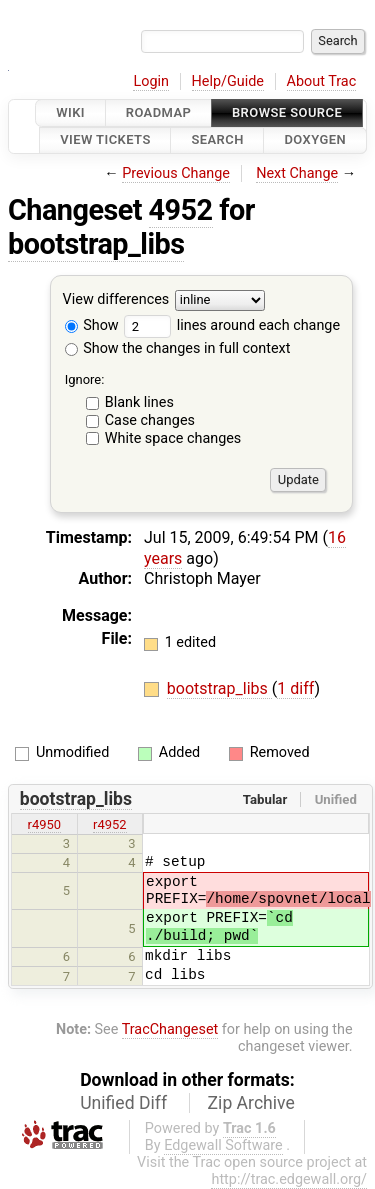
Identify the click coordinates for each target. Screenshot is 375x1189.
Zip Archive (251, 1103)
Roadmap (159, 112)
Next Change (297, 173)
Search (217, 140)
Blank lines (139, 402)
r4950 (45, 824)
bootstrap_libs (96, 244)
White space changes (173, 438)
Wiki (70, 112)
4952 (181, 210)
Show (92, 325)
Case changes (150, 420)
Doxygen (315, 140)
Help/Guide (228, 81)
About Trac (322, 81)
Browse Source (287, 112)
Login (151, 81)
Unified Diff (123, 1103)
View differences (116, 299)
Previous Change (176, 173)
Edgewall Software (223, 1145)
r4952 (110, 824)
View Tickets (105, 140)
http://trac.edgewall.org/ (289, 1179)
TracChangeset (170, 1029)
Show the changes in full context (178, 348)
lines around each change (232, 325)
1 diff (295, 688)
